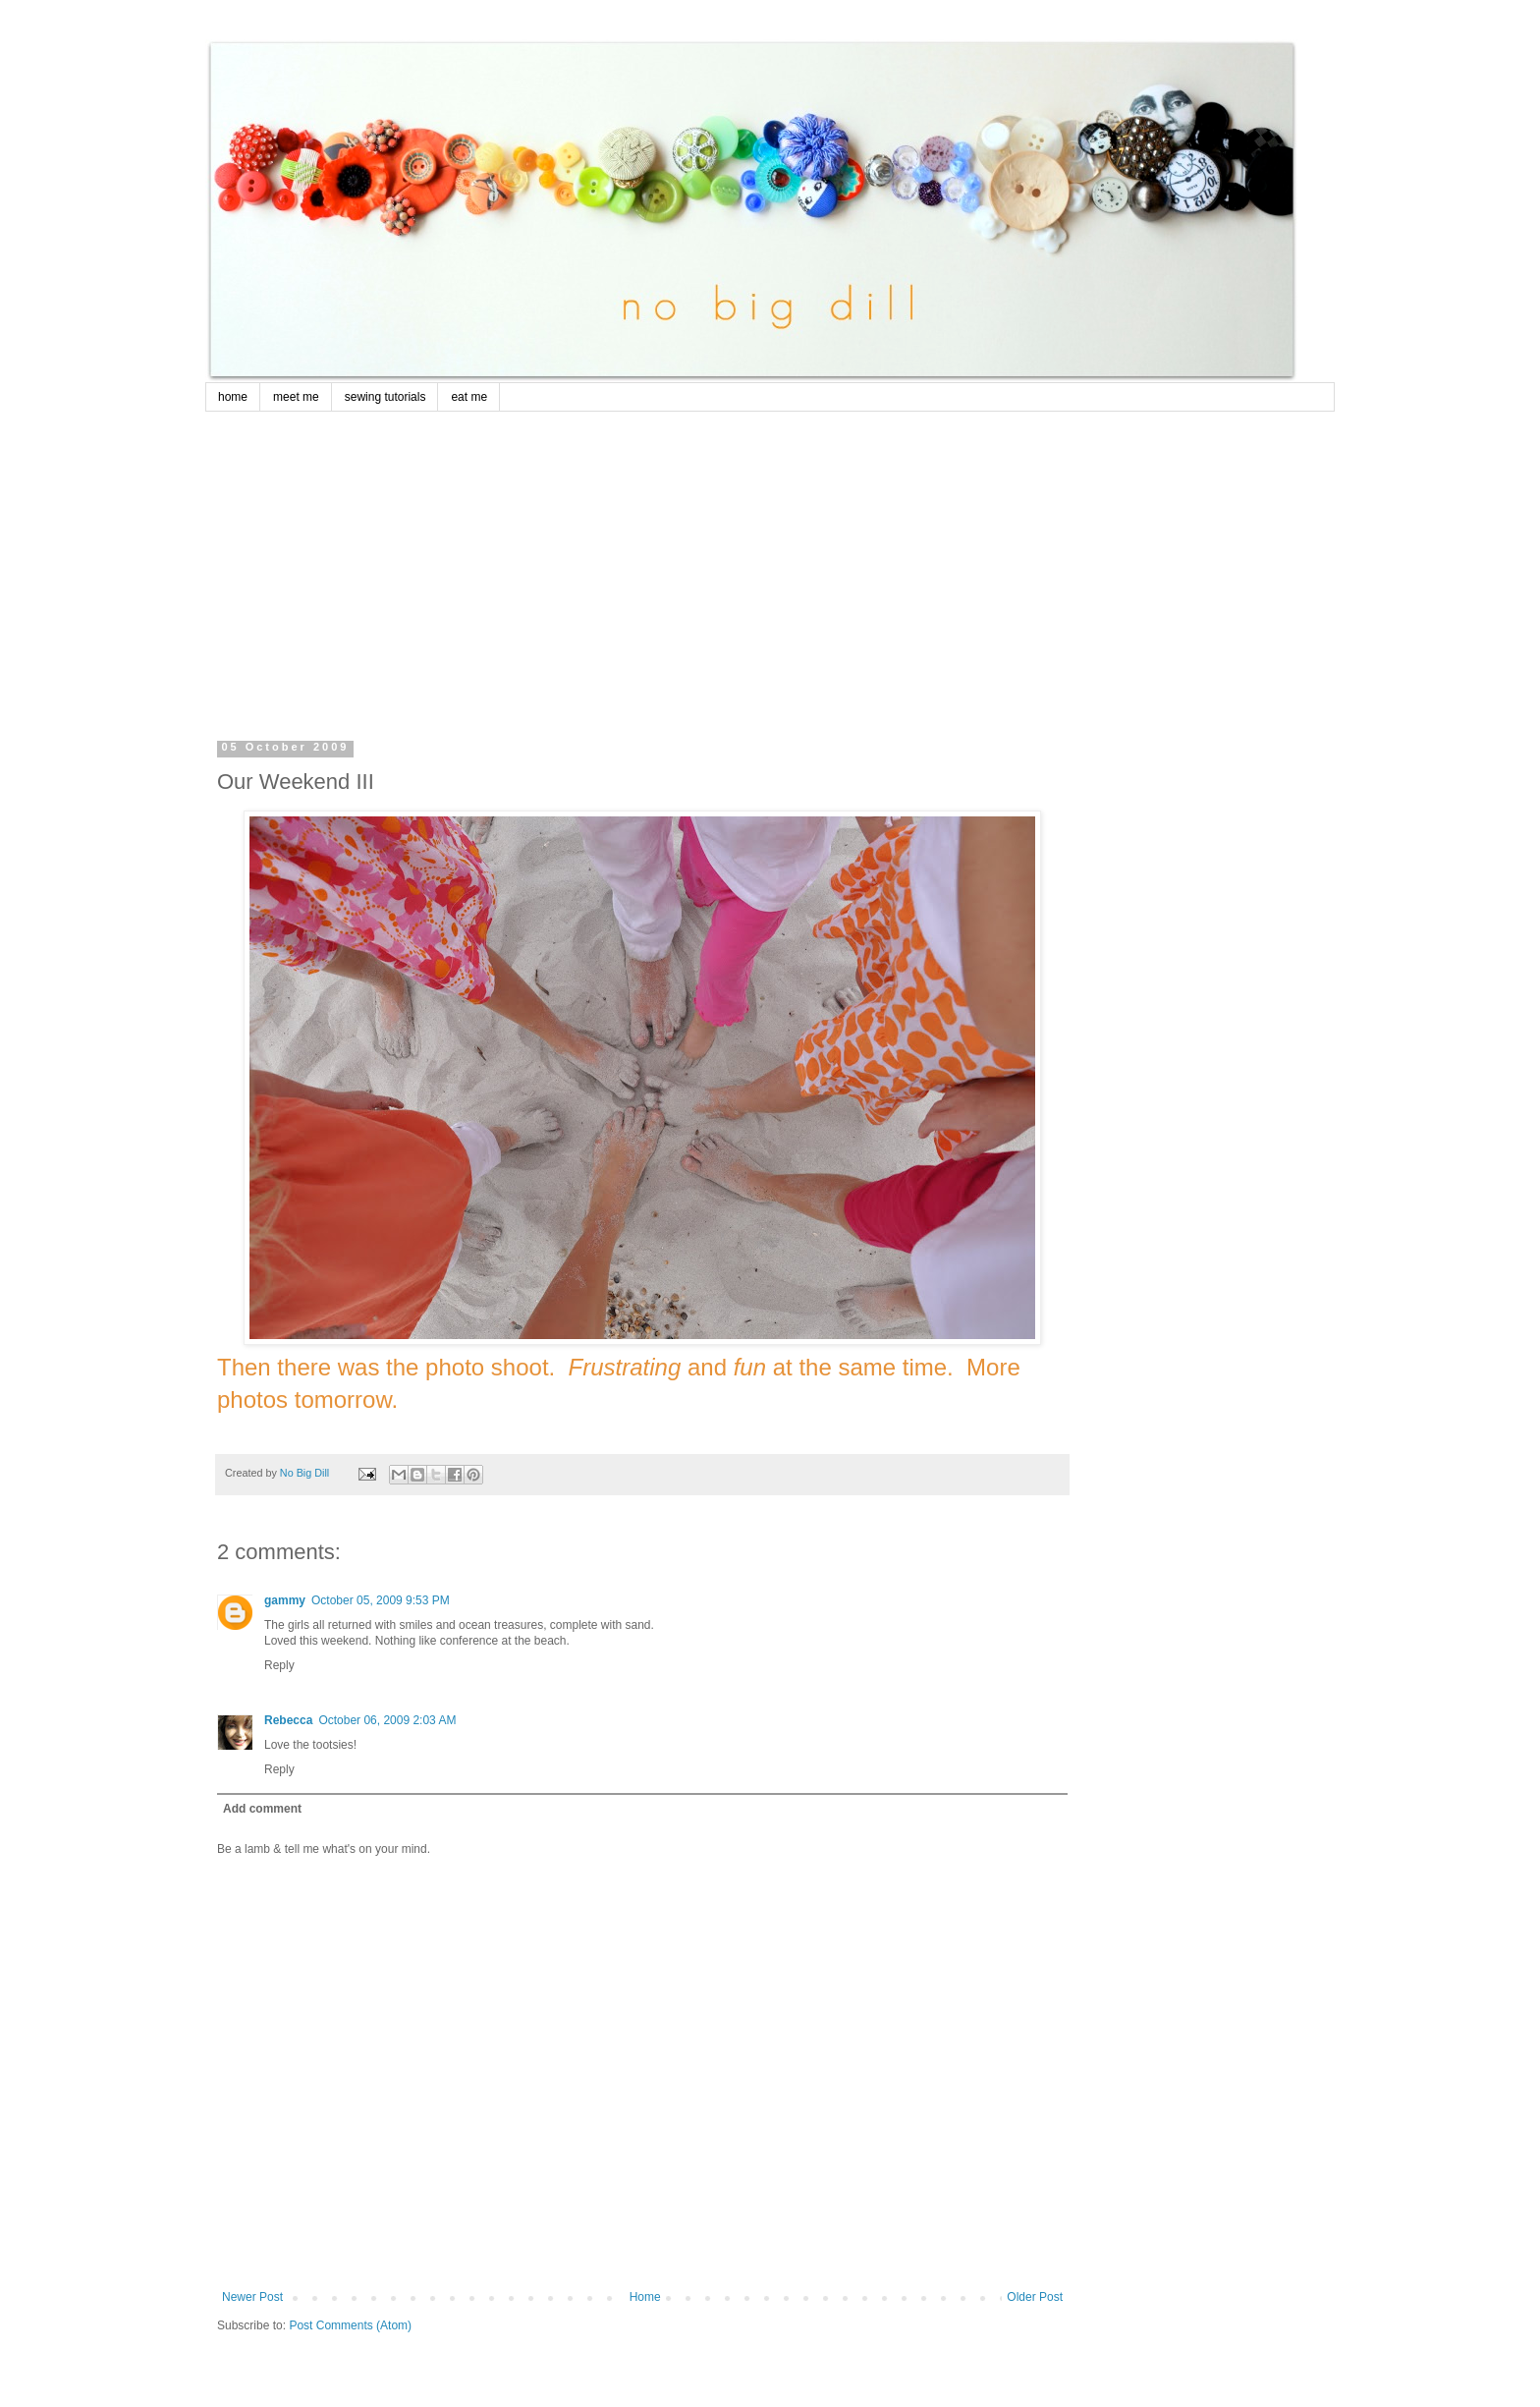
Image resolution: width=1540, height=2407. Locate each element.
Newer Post (252, 2297)
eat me (469, 397)
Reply (279, 1665)
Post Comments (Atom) (350, 2325)
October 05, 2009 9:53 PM (380, 1600)
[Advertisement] (770, 559)
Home (645, 2297)
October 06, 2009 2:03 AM (387, 1720)
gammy (284, 1600)
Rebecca (288, 1720)
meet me (296, 397)
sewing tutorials (385, 397)
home (233, 397)
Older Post (1035, 2297)
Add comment (262, 1809)
